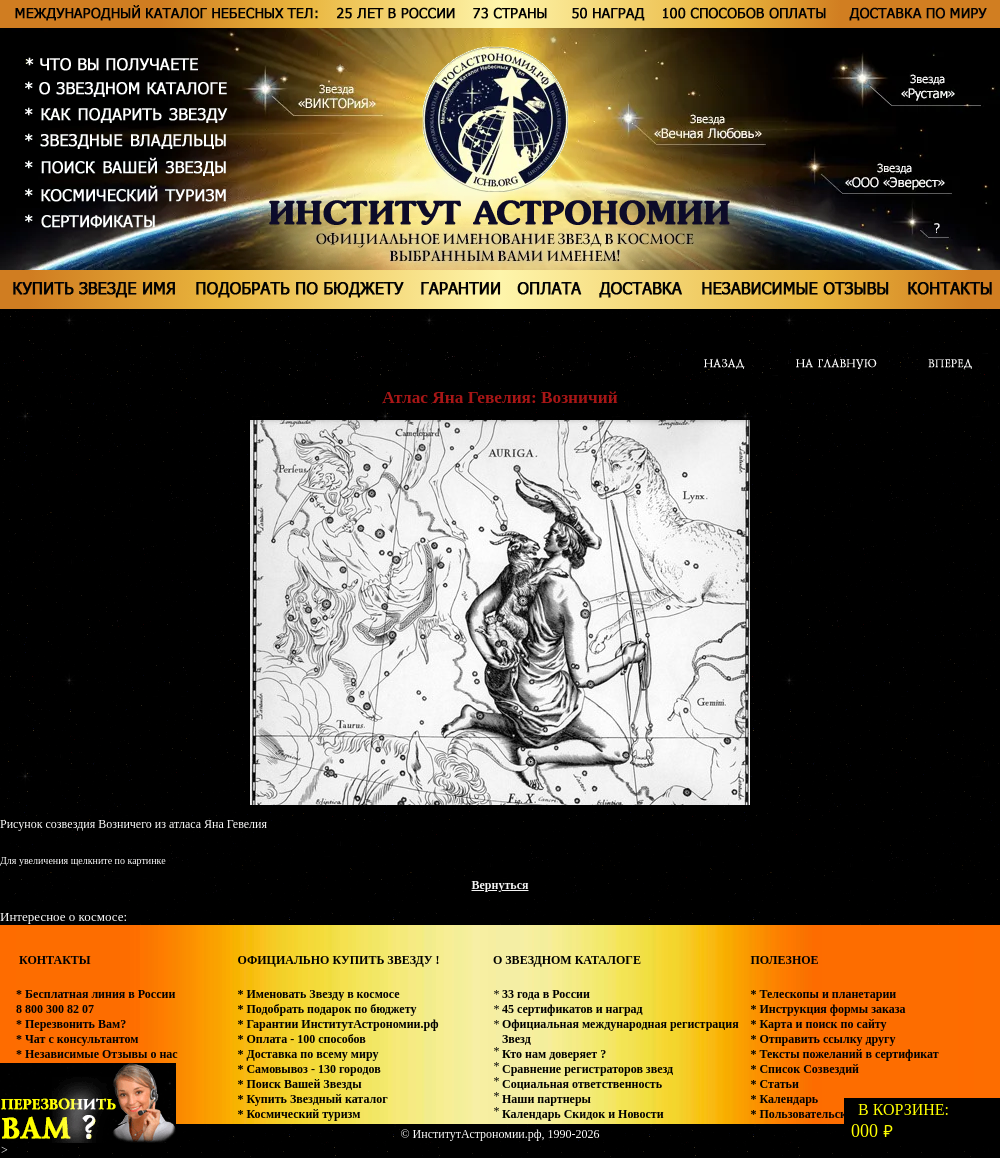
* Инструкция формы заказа (827, 1009)
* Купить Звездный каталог (312, 1099)
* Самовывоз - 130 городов (308, 1069)
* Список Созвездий (804, 1069)
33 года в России (546, 994)
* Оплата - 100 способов (301, 1039)
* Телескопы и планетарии (823, 994)
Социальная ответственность (582, 1084)
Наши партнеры (546, 1099)
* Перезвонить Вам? (71, 1024)
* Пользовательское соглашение (837, 1114)
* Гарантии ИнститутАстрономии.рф (337, 1024)
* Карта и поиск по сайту (818, 1024)
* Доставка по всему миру (307, 1054)
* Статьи (774, 1084)
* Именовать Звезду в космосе (318, 994)
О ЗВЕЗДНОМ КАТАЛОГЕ (567, 960)
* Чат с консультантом (77, 1039)
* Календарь (784, 1099)
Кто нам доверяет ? (554, 1054)
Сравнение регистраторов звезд (587, 1069)
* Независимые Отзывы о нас (97, 1054)
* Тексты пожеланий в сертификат (844, 1054)
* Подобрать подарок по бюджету (326, 1009)
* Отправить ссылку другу (822, 1039)
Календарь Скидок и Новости (583, 1114)
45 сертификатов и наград (572, 1009)
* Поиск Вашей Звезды (299, 1084)
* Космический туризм (298, 1114)
